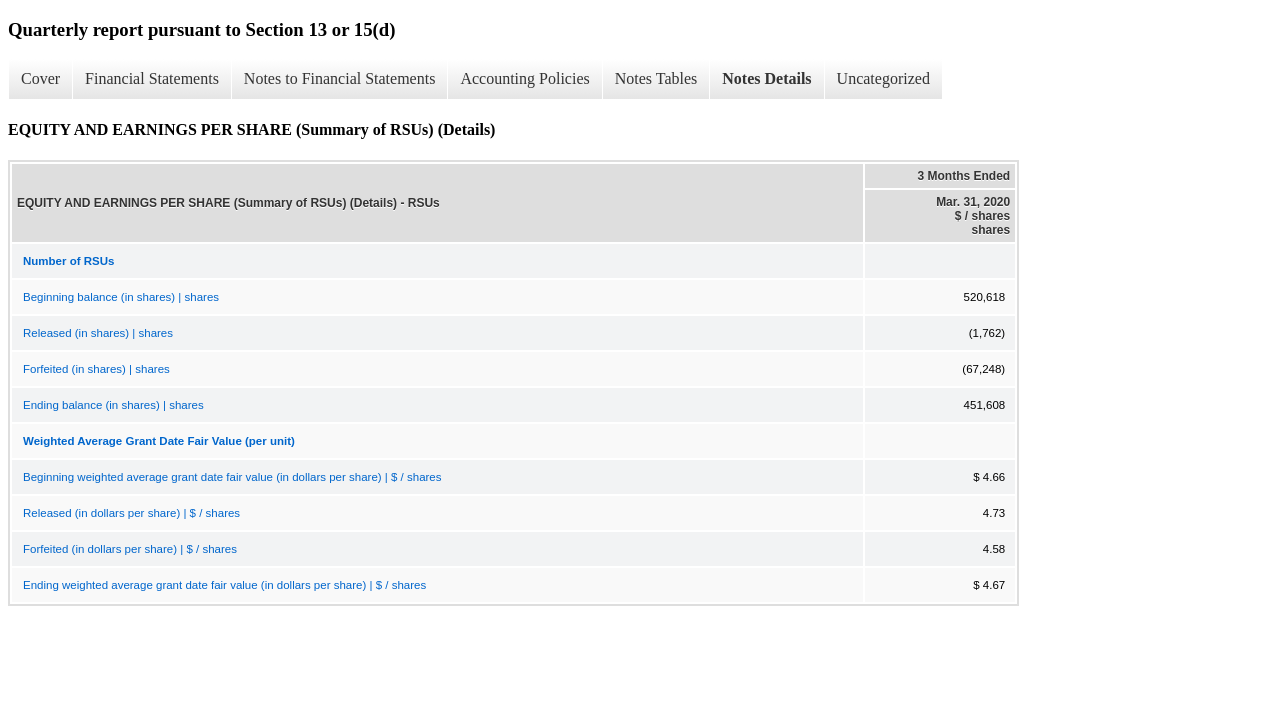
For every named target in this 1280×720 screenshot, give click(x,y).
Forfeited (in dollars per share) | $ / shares (130, 549)
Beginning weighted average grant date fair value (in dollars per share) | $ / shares (232, 477)
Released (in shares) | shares (98, 333)
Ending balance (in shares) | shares (113, 405)
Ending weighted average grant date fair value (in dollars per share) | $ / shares (224, 585)
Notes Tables (656, 78)
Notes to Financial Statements (340, 78)
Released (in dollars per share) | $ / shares (131, 513)
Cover (40, 78)
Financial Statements (152, 78)
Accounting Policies (524, 78)
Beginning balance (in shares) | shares (121, 297)
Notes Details (766, 78)
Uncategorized (883, 78)
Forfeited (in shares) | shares (96, 369)
